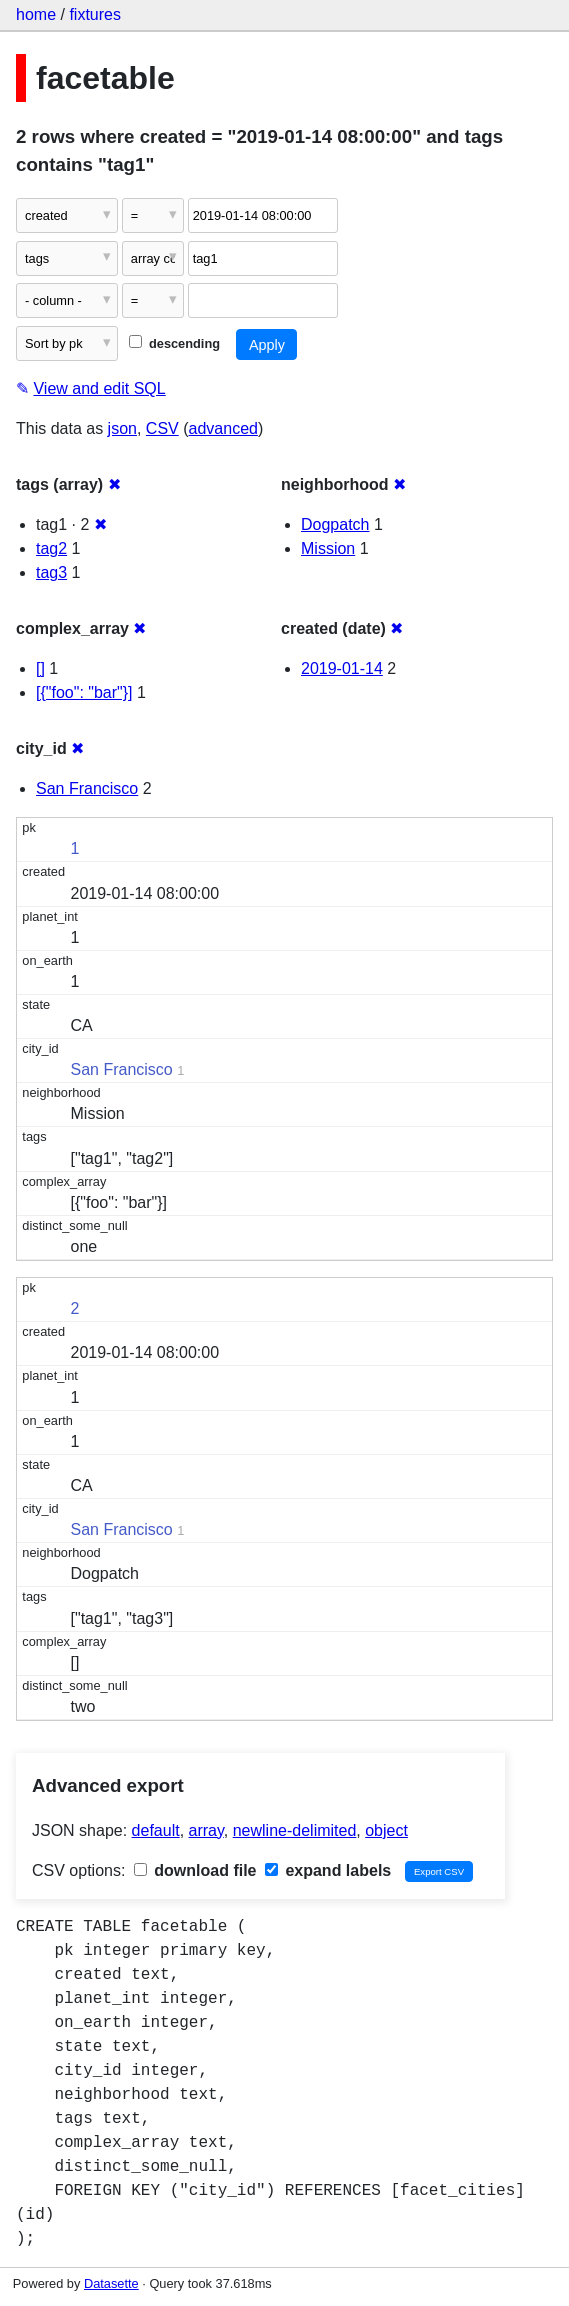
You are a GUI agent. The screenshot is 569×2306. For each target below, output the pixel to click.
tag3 (51, 572)
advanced (223, 428)
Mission (328, 548)
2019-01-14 (342, 668)
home (36, 14)
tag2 (51, 548)
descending (174, 343)
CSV (162, 428)
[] (40, 668)
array (206, 1830)
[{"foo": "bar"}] (84, 692)
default (156, 1830)
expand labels (328, 1870)
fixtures (95, 14)
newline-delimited (295, 1830)
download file (195, 1870)
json (122, 428)
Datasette (111, 2283)
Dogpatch (335, 524)
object (386, 1830)
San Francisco (87, 788)
